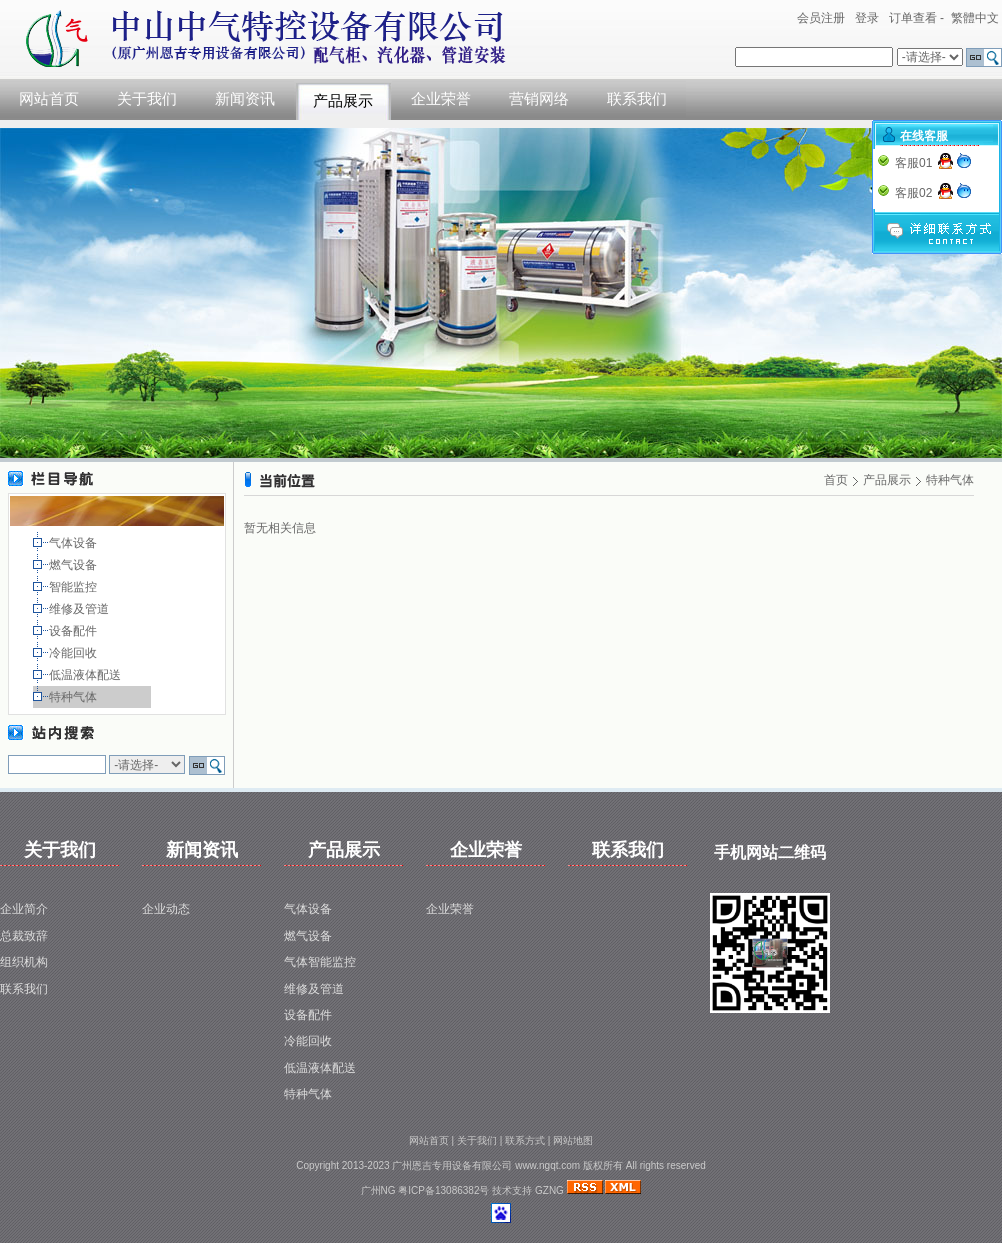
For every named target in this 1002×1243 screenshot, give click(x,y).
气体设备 (74, 543)
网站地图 (573, 1140)
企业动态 (166, 909)
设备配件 (74, 631)
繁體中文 (975, 18)
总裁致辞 (24, 936)
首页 (836, 480)
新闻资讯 (245, 99)
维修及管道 (80, 609)
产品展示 (343, 101)
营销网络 (539, 99)
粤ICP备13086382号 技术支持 (466, 1190)
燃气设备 (74, 565)
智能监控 (74, 587)
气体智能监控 (320, 962)
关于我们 (147, 99)
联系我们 (637, 99)
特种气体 (74, 697)
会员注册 (821, 18)
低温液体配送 (86, 675)
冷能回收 (74, 653)
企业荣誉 (441, 99)
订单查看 (913, 18)
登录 (867, 18)
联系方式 (525, 1140)
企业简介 (24, 909)
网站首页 (49, 99)
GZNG (549, 1190)
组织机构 (24, 962)
